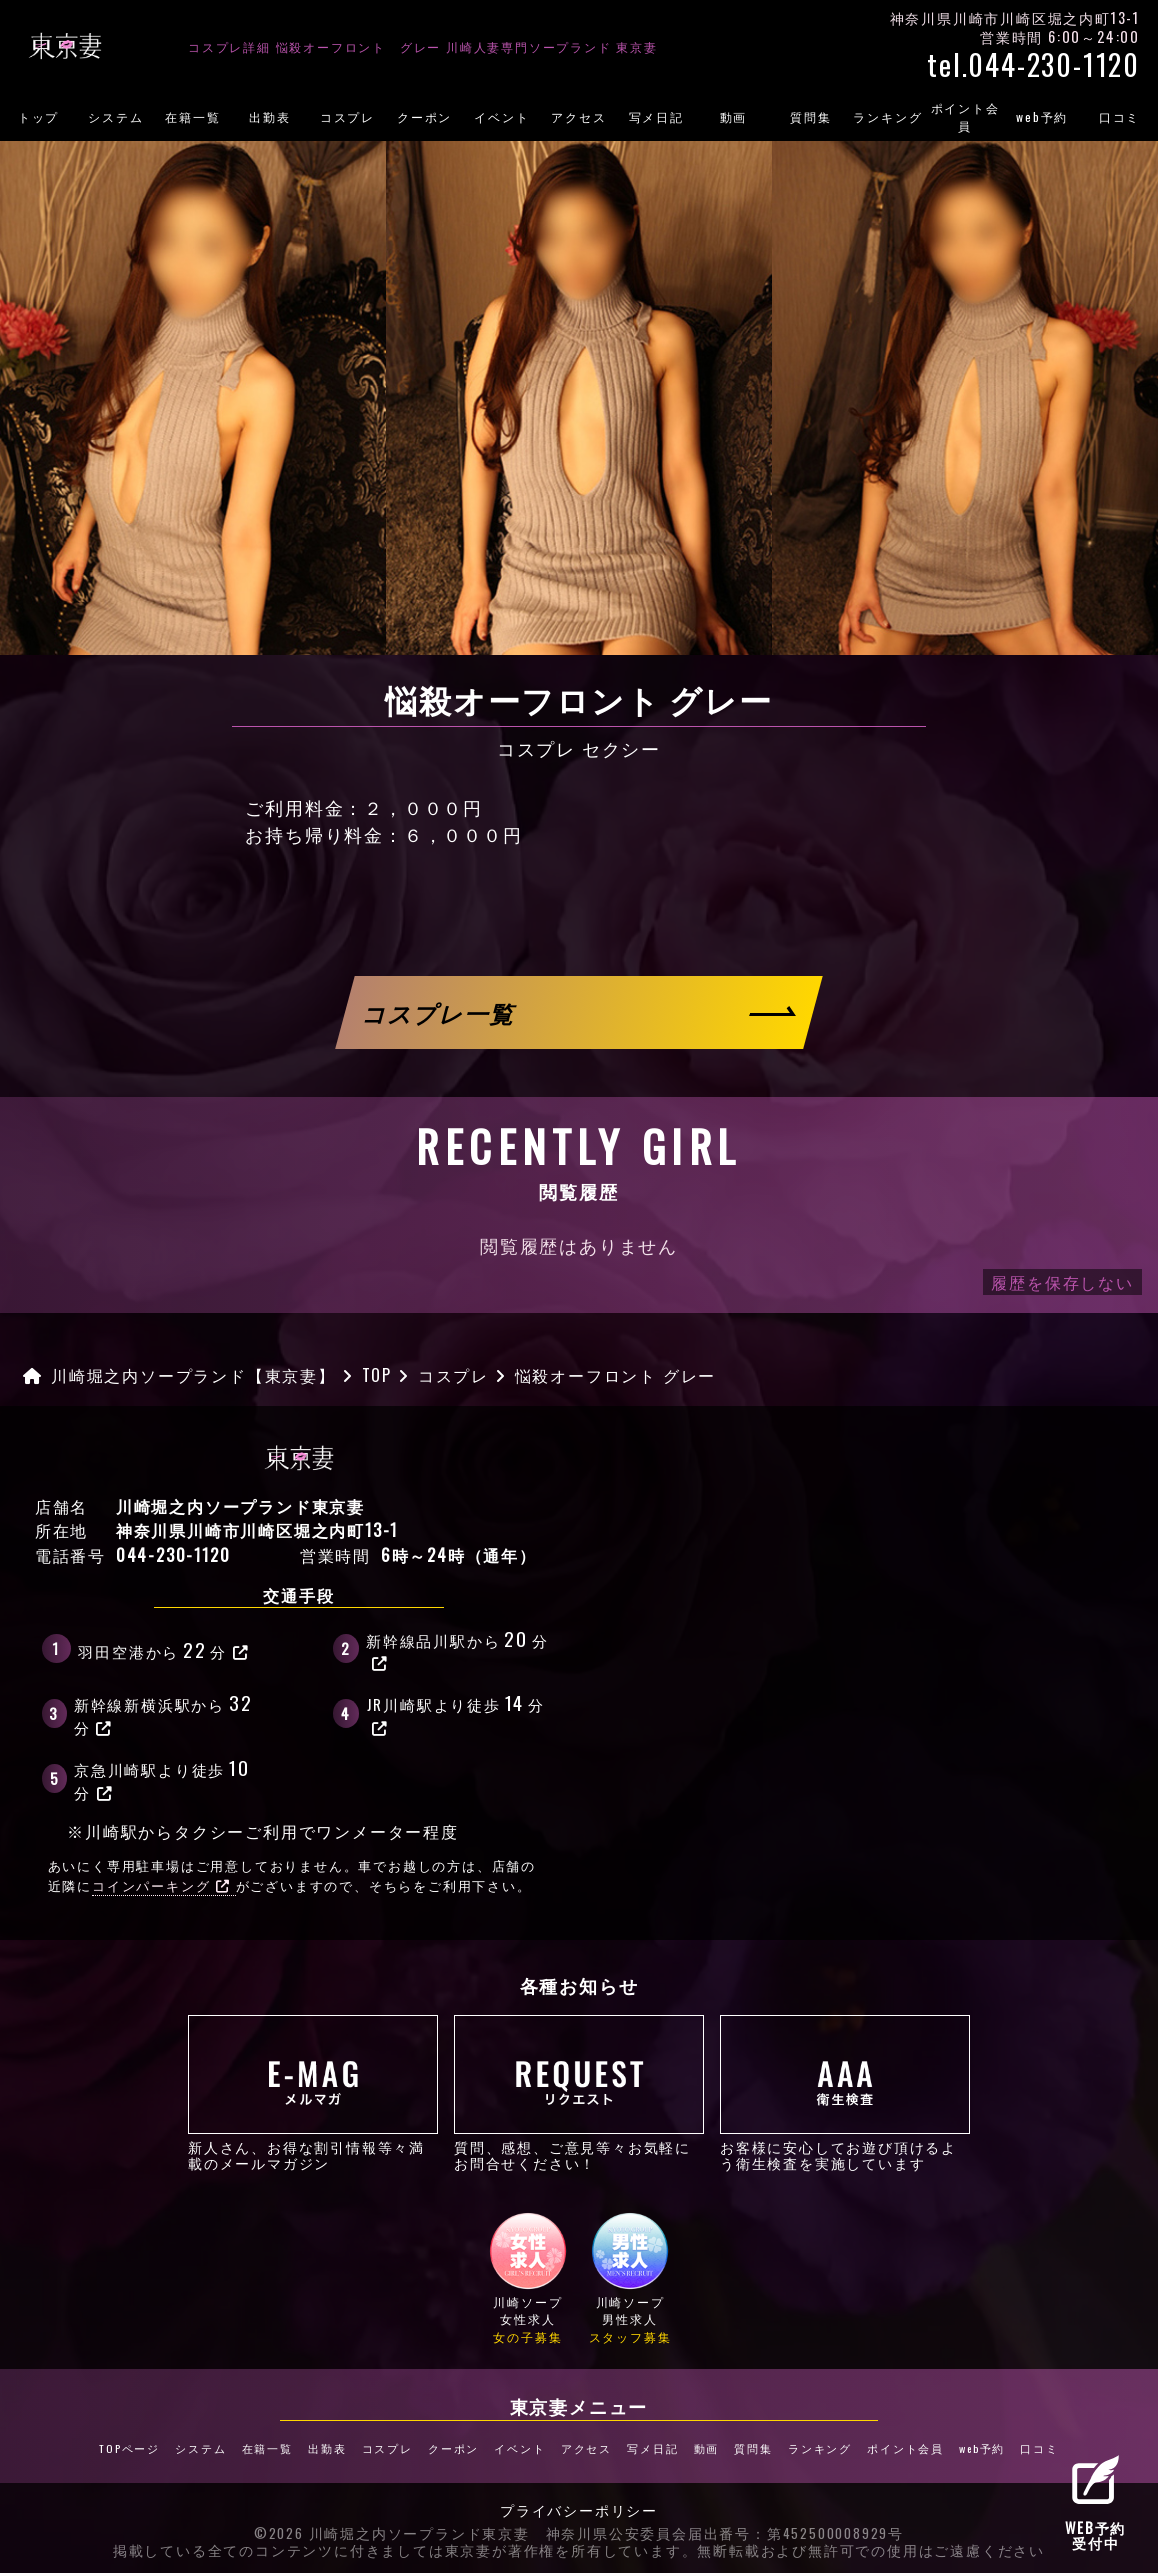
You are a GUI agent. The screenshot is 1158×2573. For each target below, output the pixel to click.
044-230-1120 (173, 1555)
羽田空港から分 (163, 1649)
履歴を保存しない (1062, 1282)
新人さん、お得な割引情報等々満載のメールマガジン (313, 2093)
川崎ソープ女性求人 (527, 2278)
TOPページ (129, 2448)
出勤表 (269, 116)
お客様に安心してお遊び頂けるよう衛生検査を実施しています (845, 2093)
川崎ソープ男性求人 (630, 2278)
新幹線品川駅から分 (457, 1648)
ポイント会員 (965, 116)
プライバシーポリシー (579, 2511)
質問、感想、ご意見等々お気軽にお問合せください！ (579, 2093)
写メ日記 (656, 116)
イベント (501, 116)
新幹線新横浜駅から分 (165, 1712)
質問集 (810, 116)
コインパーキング (161, 1885)
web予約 (1042, 116)
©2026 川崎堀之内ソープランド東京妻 (392, 2534)
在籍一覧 (192, 116)
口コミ (1039, 2448)
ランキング (887, 116)
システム (115, 116)
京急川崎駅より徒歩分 (163, 1777)
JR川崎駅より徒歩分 (456, 1712)
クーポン (424, 116)
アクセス (578, 116)
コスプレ (347, 116)
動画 (734, 116)
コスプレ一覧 (440, 1012)
